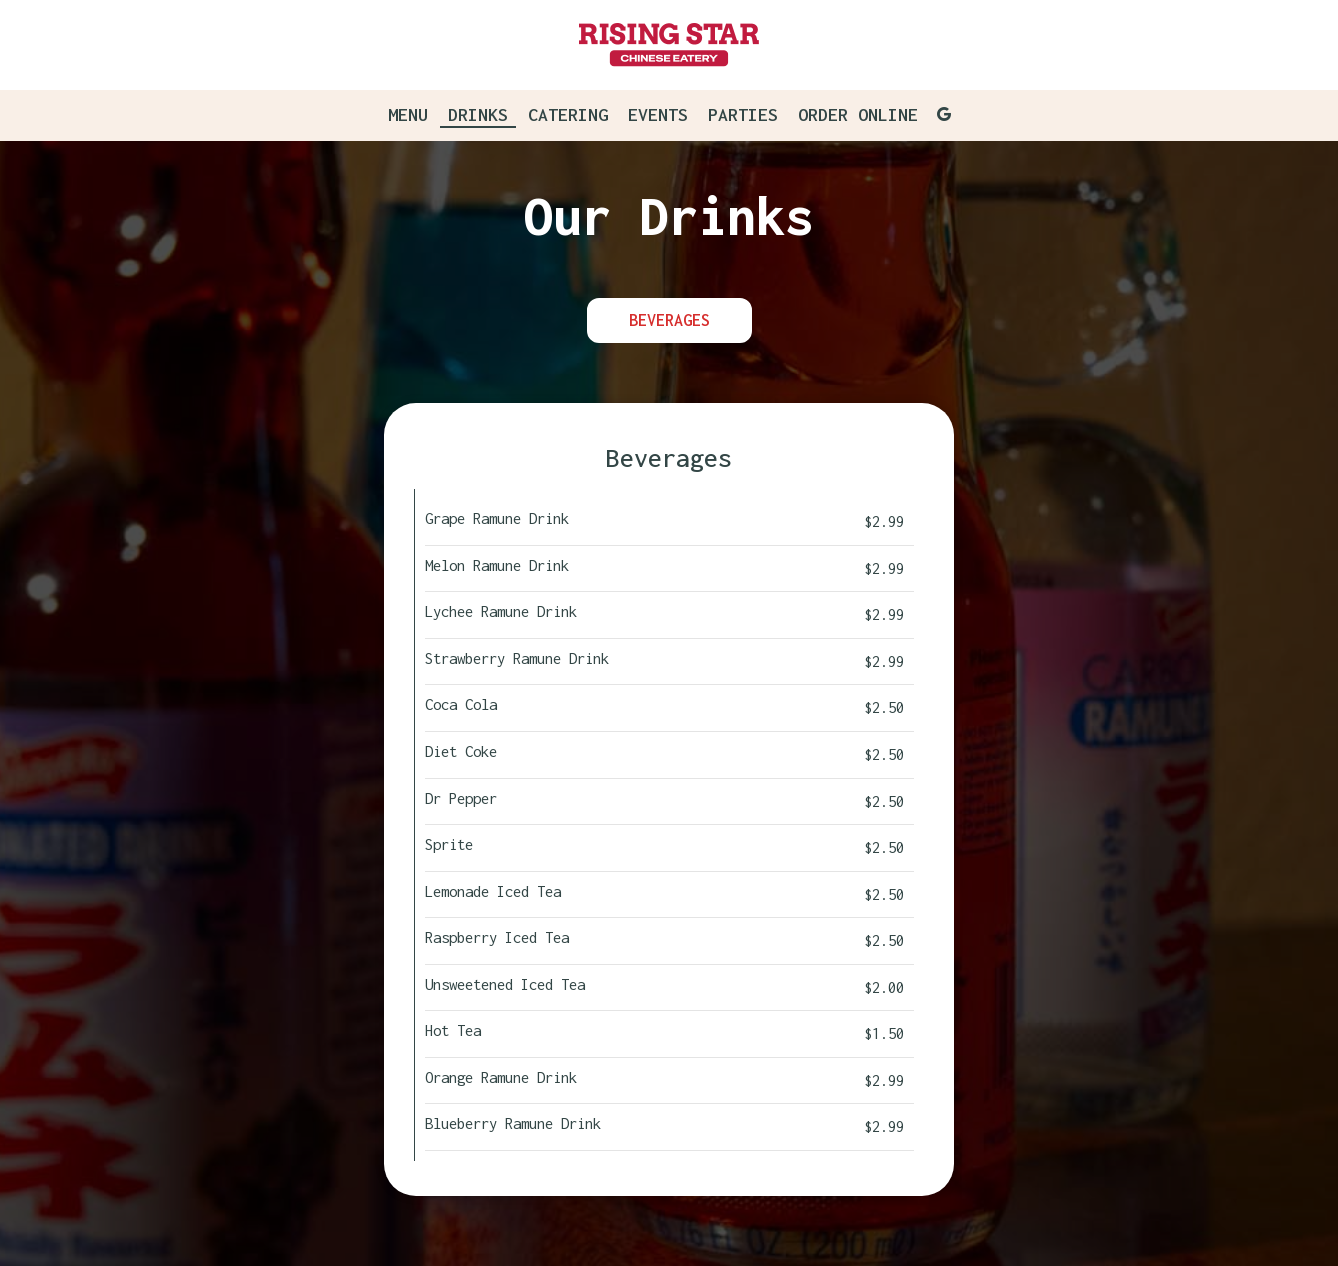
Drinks (478, 115)
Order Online (858, 115)
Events (658, 115)
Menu (408, 115)
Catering (568, 115)
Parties (743, 115)
